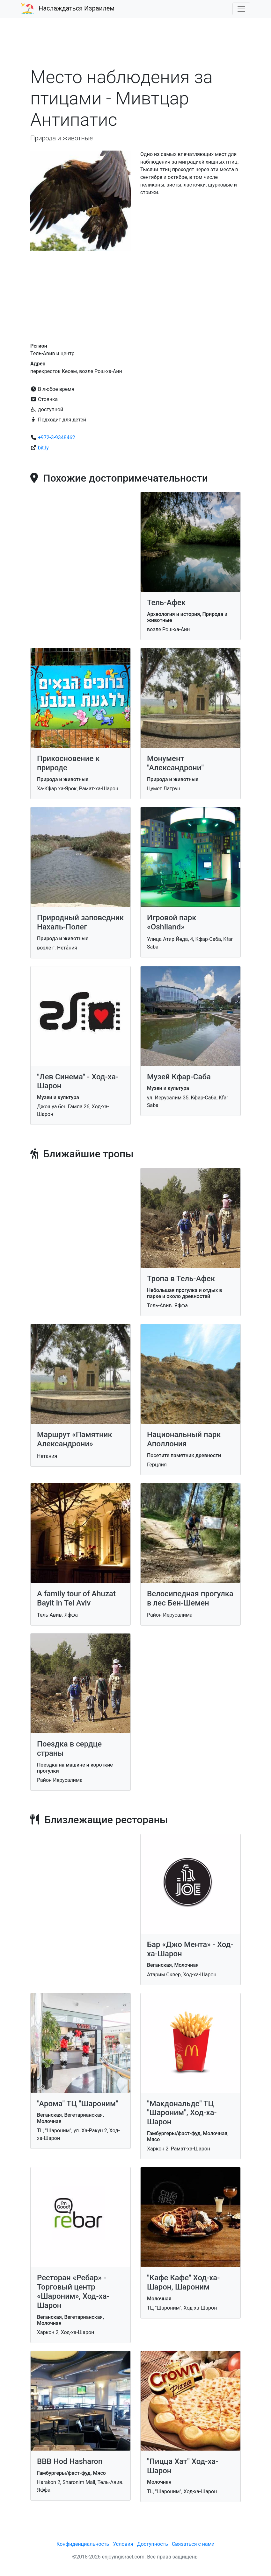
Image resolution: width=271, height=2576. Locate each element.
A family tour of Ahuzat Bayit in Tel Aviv (76, 1598)
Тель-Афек (166, 602)
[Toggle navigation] (241, 9)
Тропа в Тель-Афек (181, 1278)
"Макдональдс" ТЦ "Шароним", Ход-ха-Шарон (182, 2113)
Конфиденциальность (82, 2544)
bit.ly (43, 448)
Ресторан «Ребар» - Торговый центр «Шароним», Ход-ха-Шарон (73, 2291)
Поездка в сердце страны (69, 1749)
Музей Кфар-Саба (179, 1076)
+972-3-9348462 (56, 437)
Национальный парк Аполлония (184, 1439)
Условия (123, 2544)
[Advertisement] (135, 46)
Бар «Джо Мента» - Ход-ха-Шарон (190, 1949)
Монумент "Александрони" (175, 763)
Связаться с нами (193, 2544)
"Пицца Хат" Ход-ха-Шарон (182, 2466)
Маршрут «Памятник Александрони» (74, 1439)
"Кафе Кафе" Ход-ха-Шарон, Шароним (183, 2282)
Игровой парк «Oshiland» (171, 922)
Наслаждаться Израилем (76, 8)
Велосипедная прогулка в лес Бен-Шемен (190, 1598)
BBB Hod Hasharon (69, 2461)
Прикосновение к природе (68, 763)
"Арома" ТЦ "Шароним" (77, 2103)
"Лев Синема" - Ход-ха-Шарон (77, 1081)
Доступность (152, 2544)
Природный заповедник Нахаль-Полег (80, 922)
